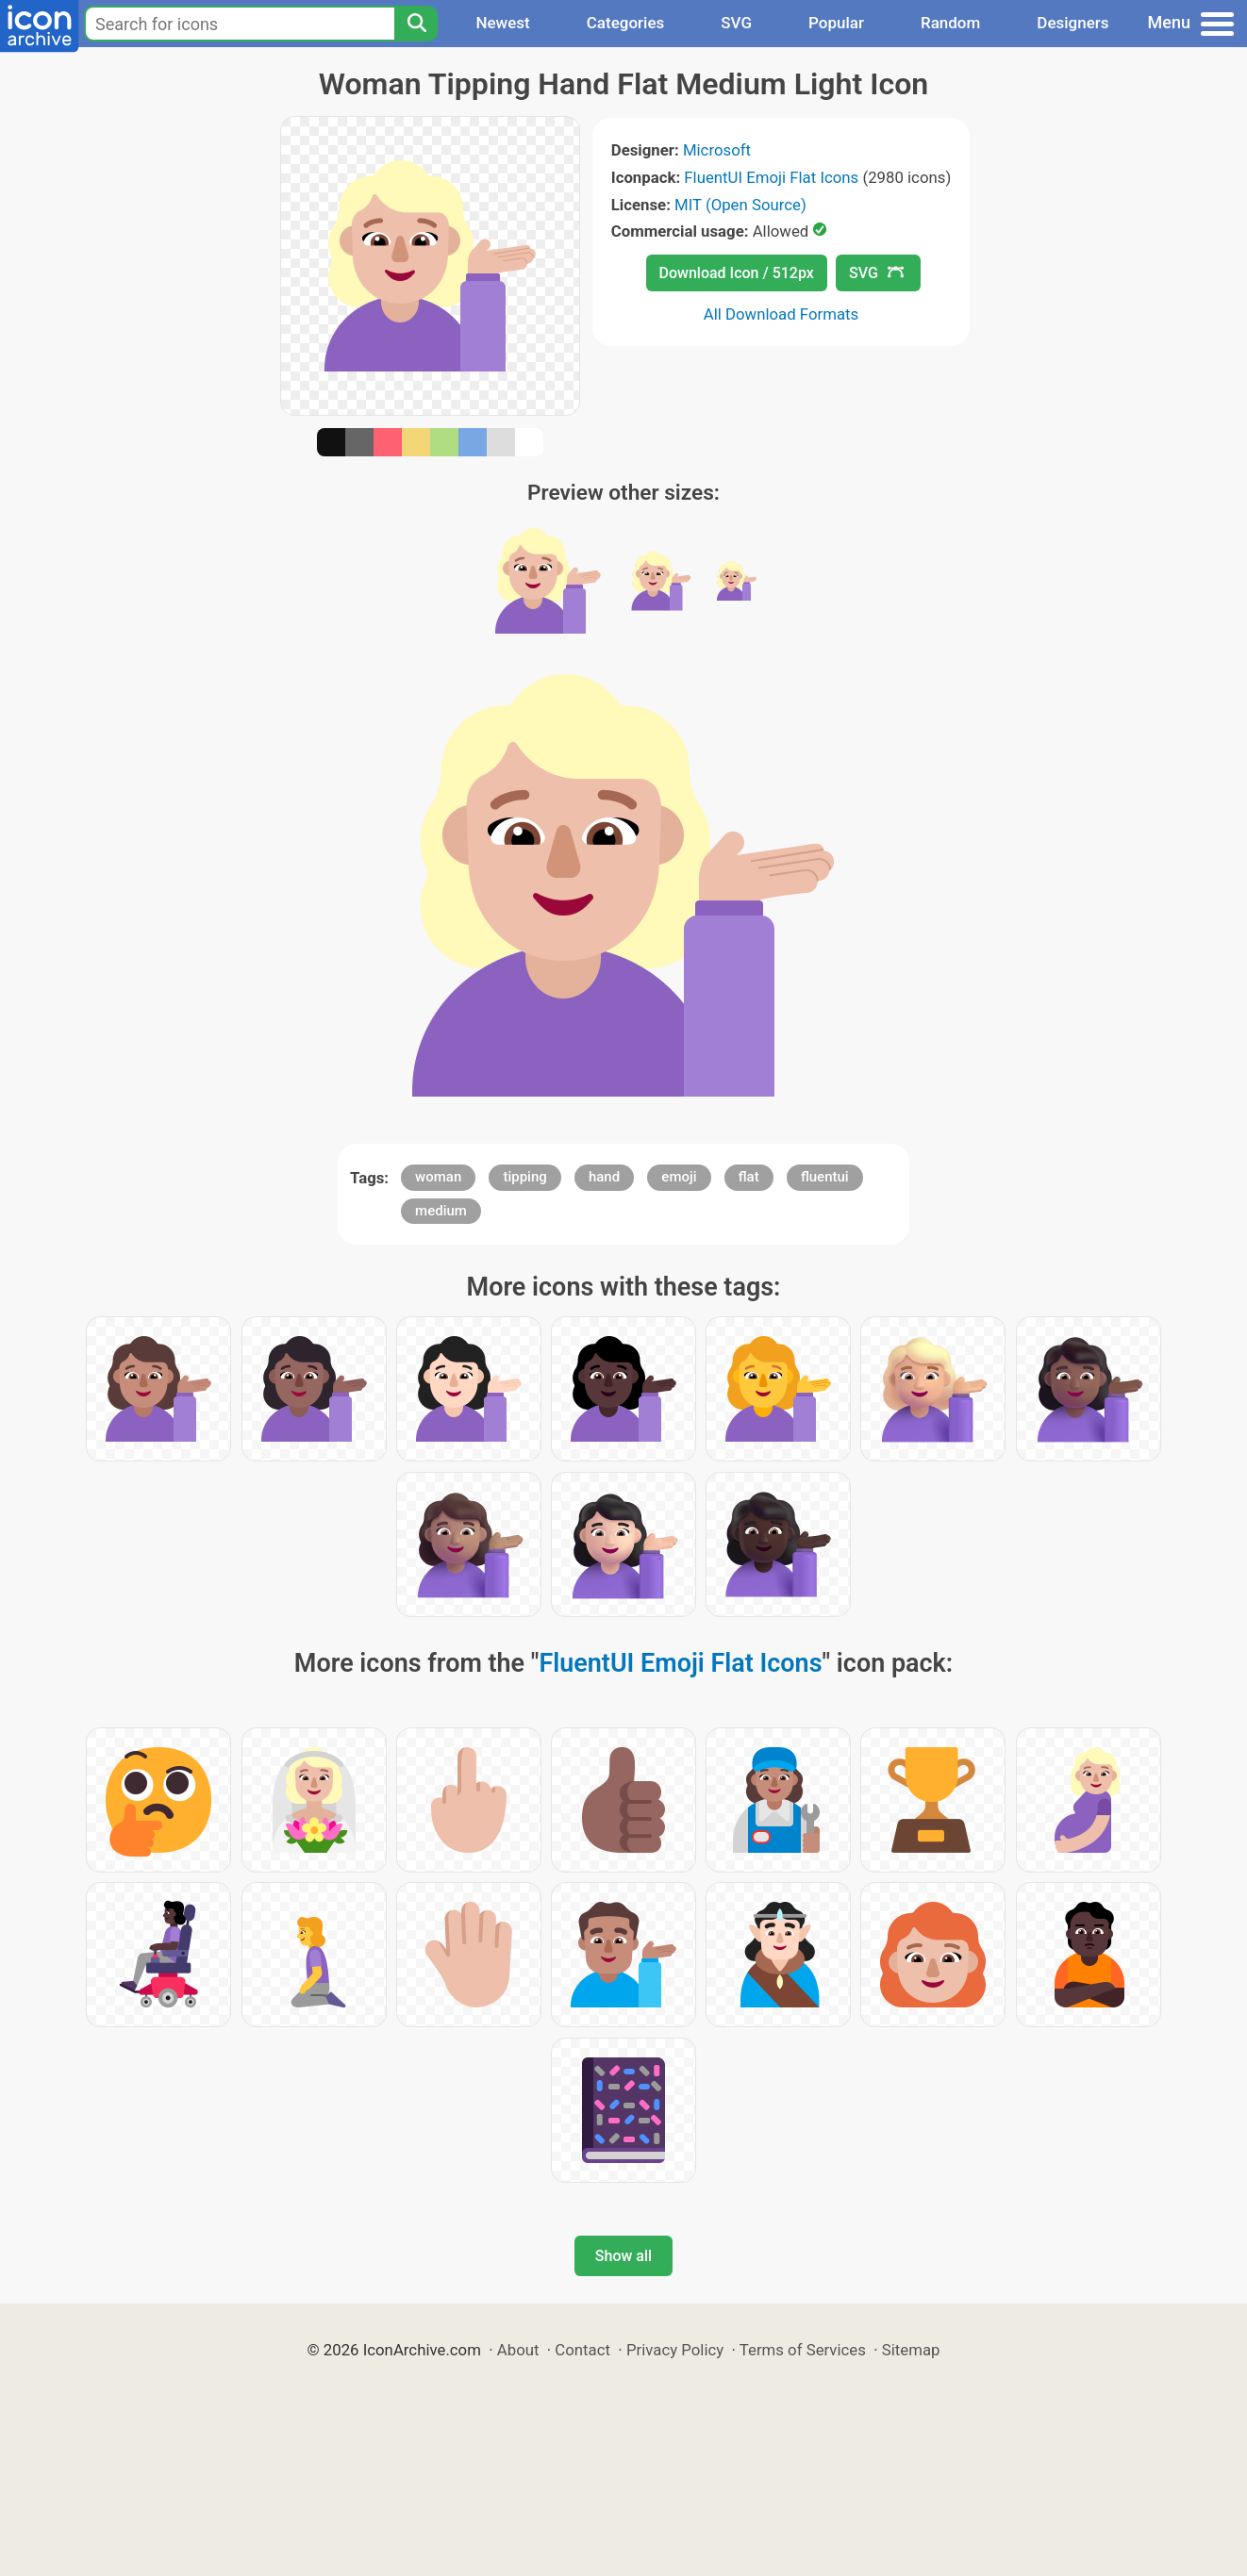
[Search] (416, 23)
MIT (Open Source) (740, 204)
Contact (582, 2349)
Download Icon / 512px (736, 273)
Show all (623, 2256)
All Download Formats (781, 314)
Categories (626, 22)
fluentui (825, 1176)
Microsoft (717, 149)
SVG (736, 22)
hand (604, 1176)
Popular (836, 22)
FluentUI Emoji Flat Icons (771, 177)
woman (438, 1176)
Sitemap (911, 2349)
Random (950, 22)
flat (749, 1176)
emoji (678, 1176)
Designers (1072, 22)
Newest (502, 22)
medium (441, 1210)
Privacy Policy (674, 2349)
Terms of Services (803, 2349)
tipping (524, 1176)
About (518, 2349)
